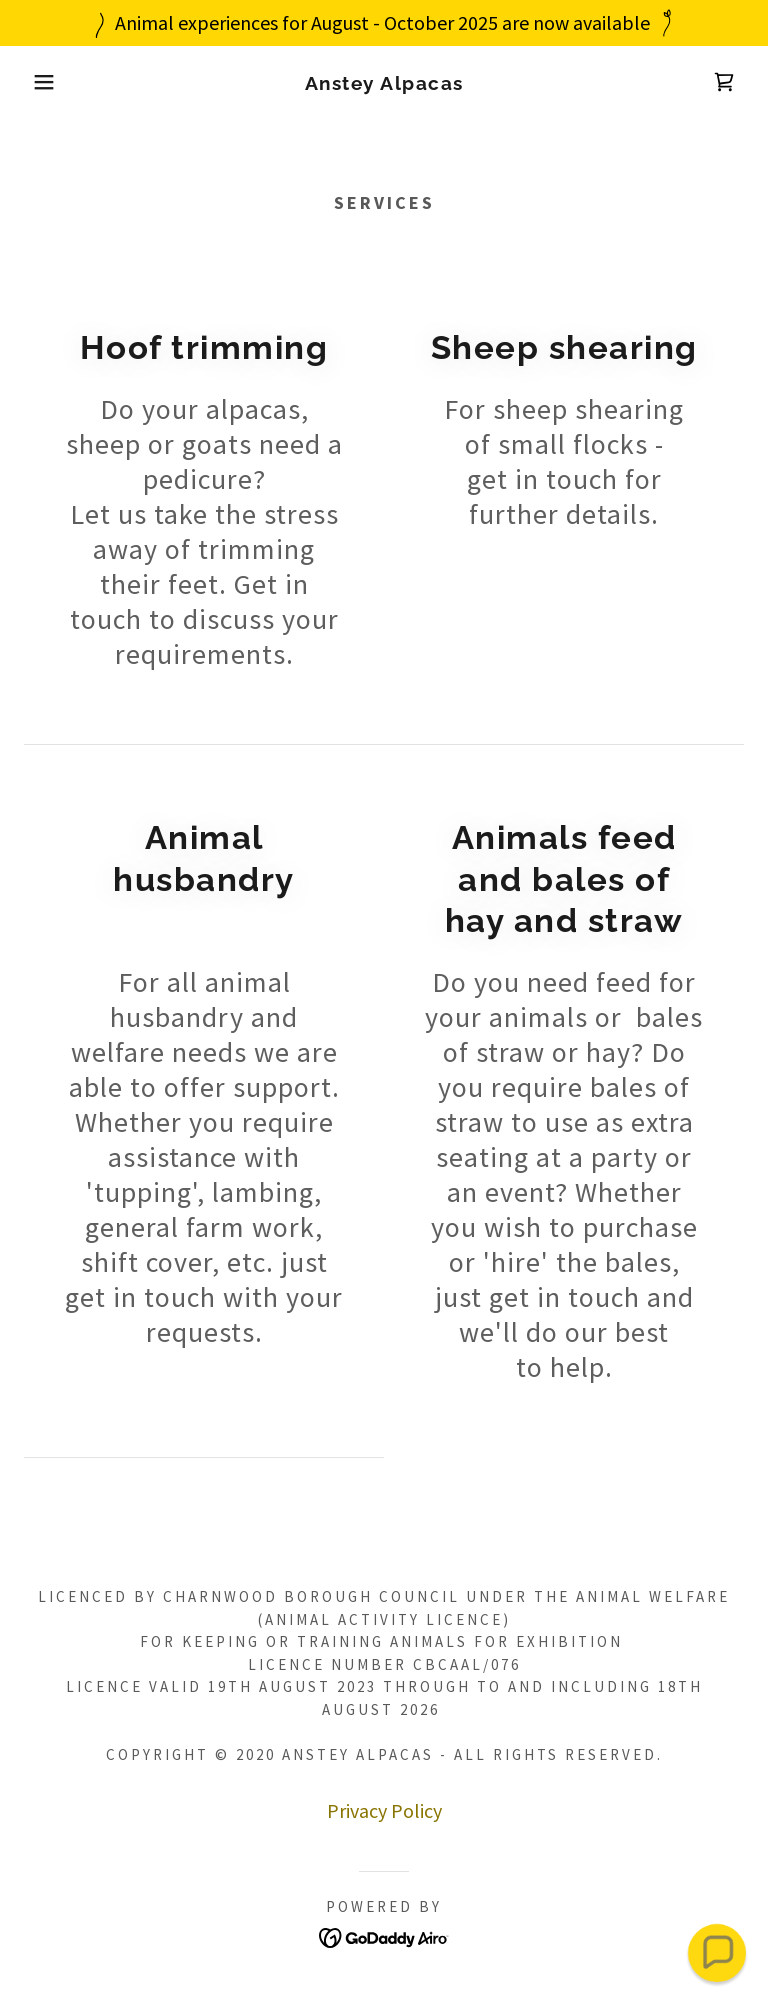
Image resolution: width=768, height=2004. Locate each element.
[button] (38, 82)
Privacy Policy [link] (384, 1810)
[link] (384, 82)
